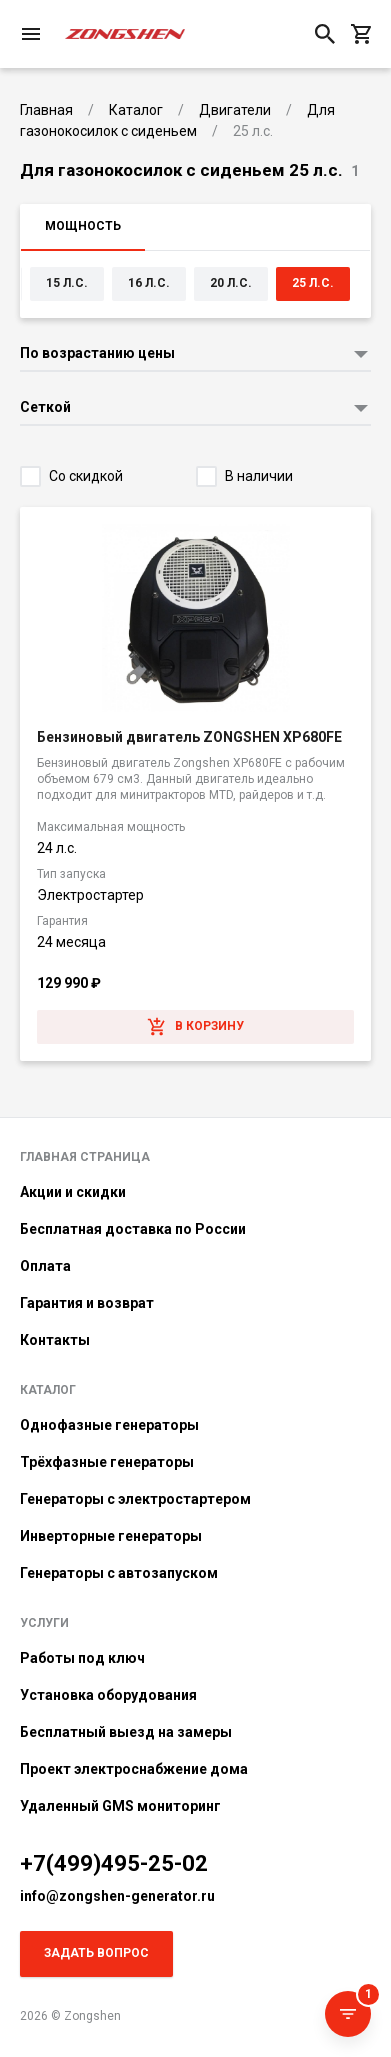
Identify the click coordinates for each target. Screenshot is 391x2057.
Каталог (48, 1390)
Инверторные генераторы (111, 1536)
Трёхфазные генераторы (107, 1462)
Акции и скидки (73, 1192)
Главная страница (85, 1157)
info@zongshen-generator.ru (117, 1896)
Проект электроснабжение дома (134, 1769)
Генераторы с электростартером (135, 1499)
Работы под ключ (82, 1658)
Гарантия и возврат (87, 1303)
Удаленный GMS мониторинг (120, 1806)
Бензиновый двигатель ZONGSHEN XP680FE (189, 737)
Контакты (55, 1340)
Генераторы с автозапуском (119, 1573)
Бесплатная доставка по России (133, 1229)
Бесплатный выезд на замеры (126, 1732)
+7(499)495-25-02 (114, 1863)
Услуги (44, 1623)
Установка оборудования (108, 1695)
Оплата (45, 1266)
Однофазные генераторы (109, 1425)
